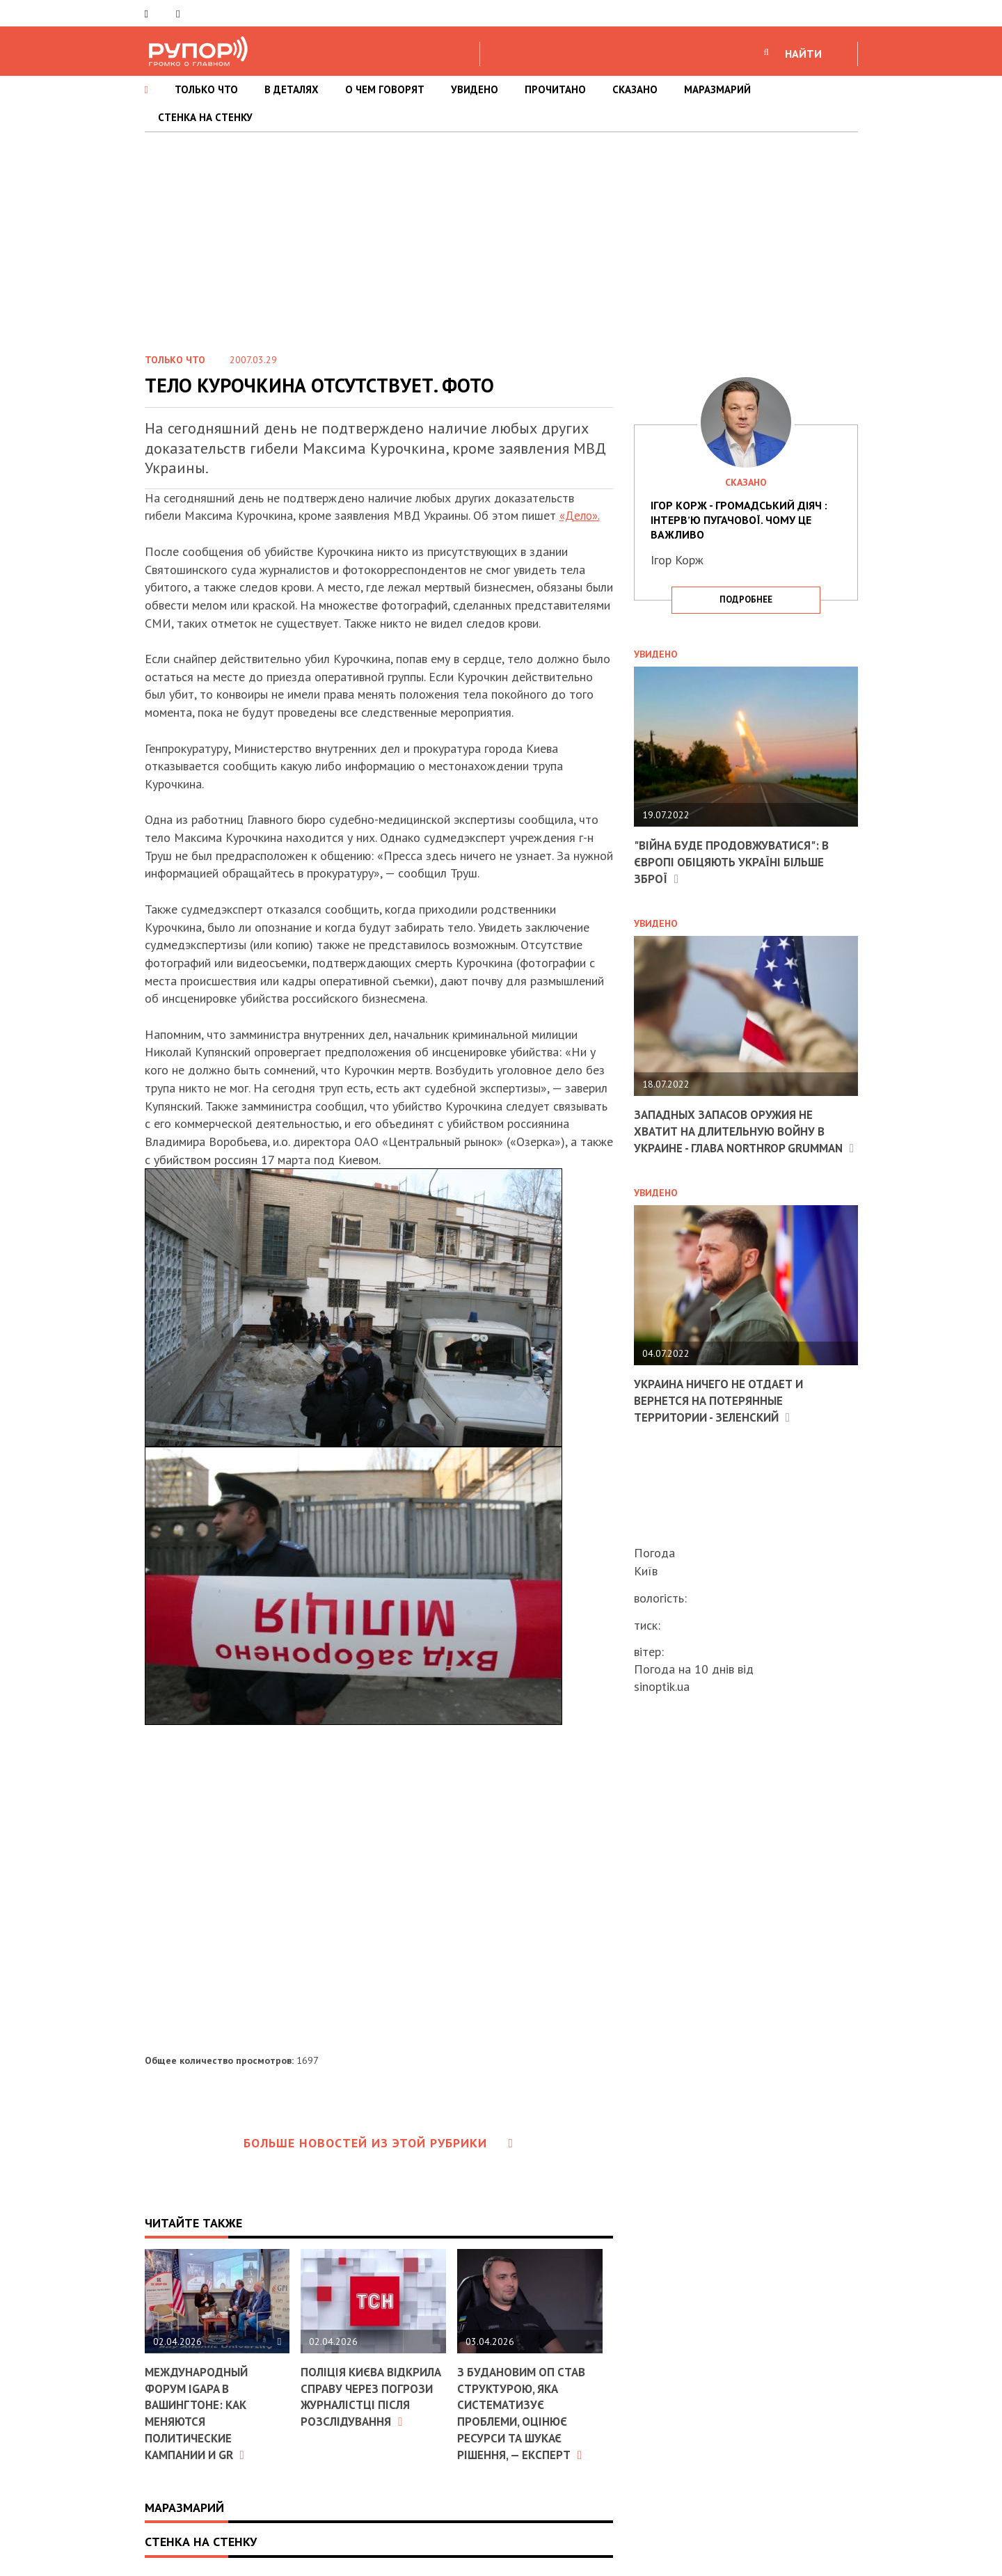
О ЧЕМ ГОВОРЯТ (384, 89)
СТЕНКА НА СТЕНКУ (205, 117)
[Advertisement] (501, 236)
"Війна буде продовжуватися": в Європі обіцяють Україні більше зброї (737, 861)
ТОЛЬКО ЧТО (206, 89)
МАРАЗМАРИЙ (717, 89)
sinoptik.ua (662, 1686)
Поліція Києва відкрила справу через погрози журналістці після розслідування (372, 2396)
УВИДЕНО (474, 89)
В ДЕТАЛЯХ (291, 89)
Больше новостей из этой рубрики (379, 2143)
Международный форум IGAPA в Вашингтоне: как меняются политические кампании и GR (200, 2412)
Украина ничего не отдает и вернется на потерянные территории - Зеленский (724, 1414)
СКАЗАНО (635, 89)
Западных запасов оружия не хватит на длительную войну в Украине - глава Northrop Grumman (737, 1137)
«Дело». (581, 515)
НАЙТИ (803, 54)
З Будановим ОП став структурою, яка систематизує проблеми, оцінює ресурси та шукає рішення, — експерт (525, 2412)
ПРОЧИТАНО (555, 89)
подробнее (745, 599)
